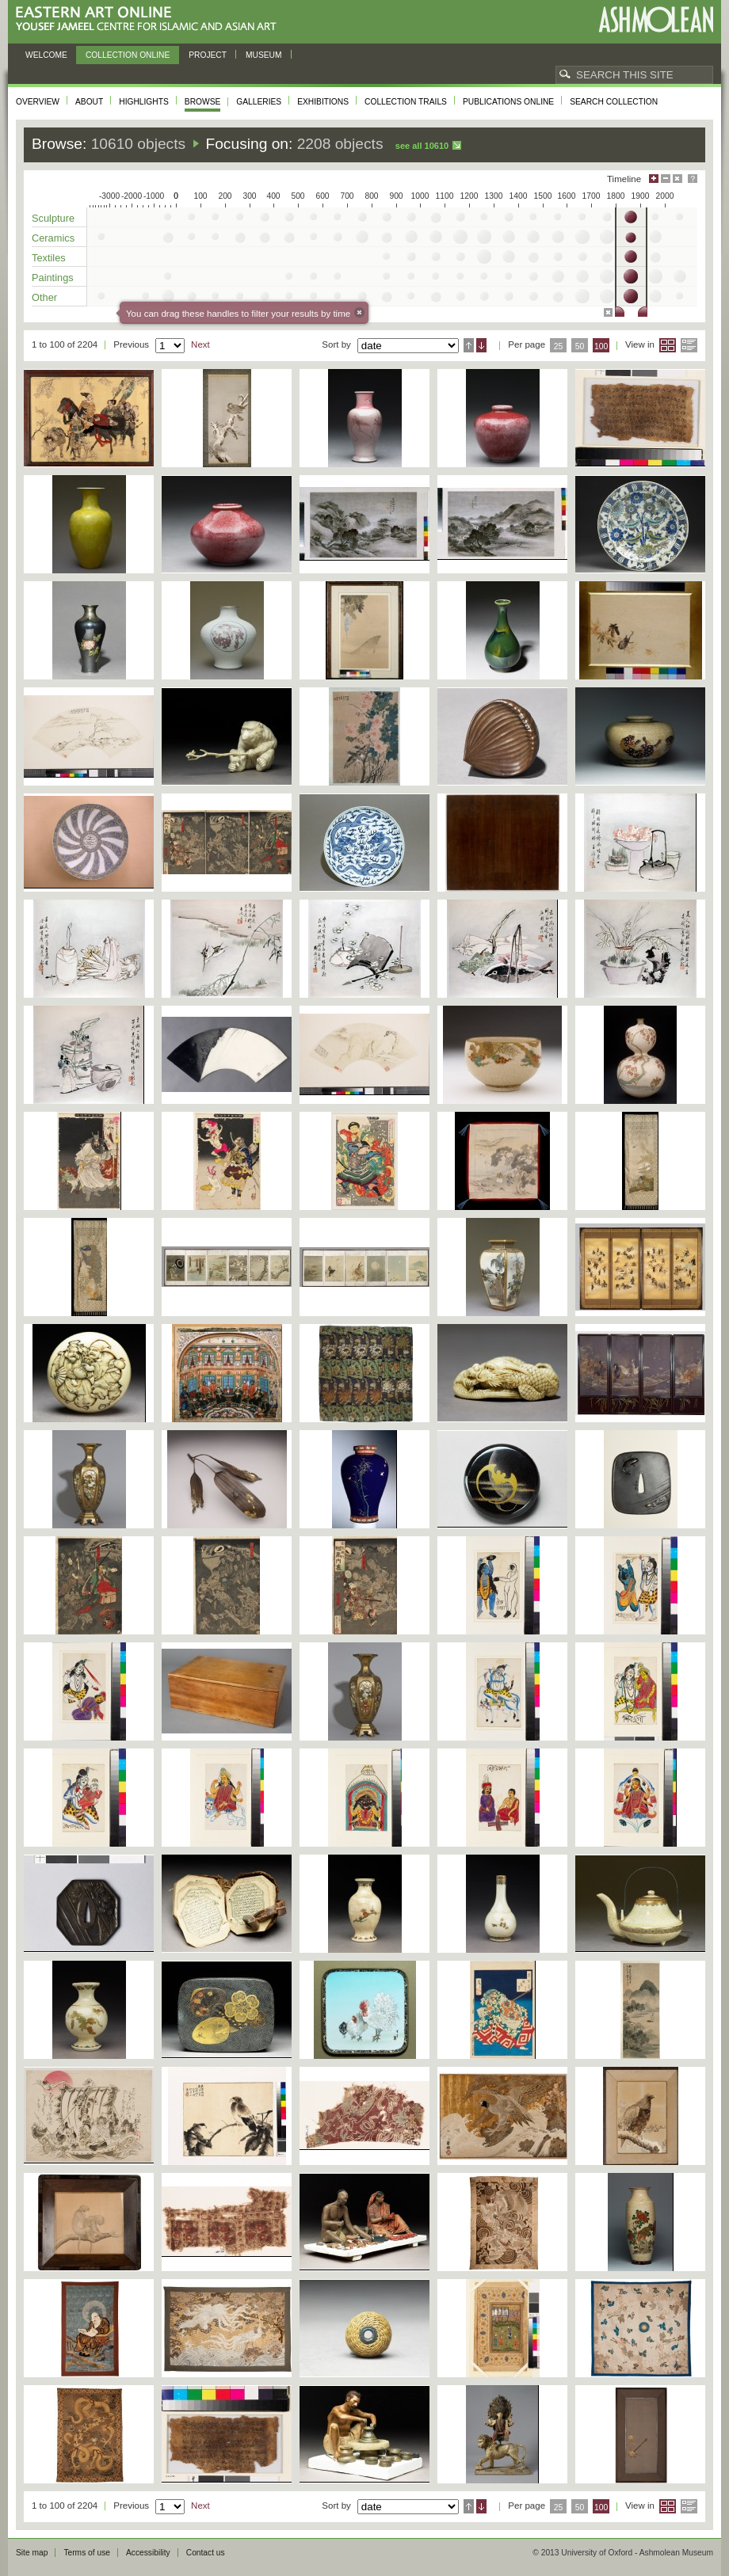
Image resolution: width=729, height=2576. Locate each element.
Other (44, 297)
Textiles (49, 258)
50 (580, 346)
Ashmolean (655, 19)
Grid (667, 345)
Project (208, 55)
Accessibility (148, 2552)
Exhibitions (323, 101)
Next (200, 344)
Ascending (469, 345)
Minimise (665, 178)
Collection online (128, 55)
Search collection (614, 101)
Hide (677, 178)
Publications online (508, 101)
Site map (32, 2552)
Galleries (258, 101)
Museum (264, 55)
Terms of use (86, 2552)
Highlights (144, 101)
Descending (481, 345)
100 (601, 346)
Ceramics (53, 238)
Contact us (205, 2552)
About (89, 101)
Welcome (46, 55)
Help (692, 178)
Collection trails (405, 101)
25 (558, 346)
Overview (37, 101)
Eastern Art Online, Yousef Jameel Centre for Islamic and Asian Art (150, 19)
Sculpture (53, 218)
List (689, 345)
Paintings (53, 277)
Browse (203, 101)
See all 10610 (421, 145)
